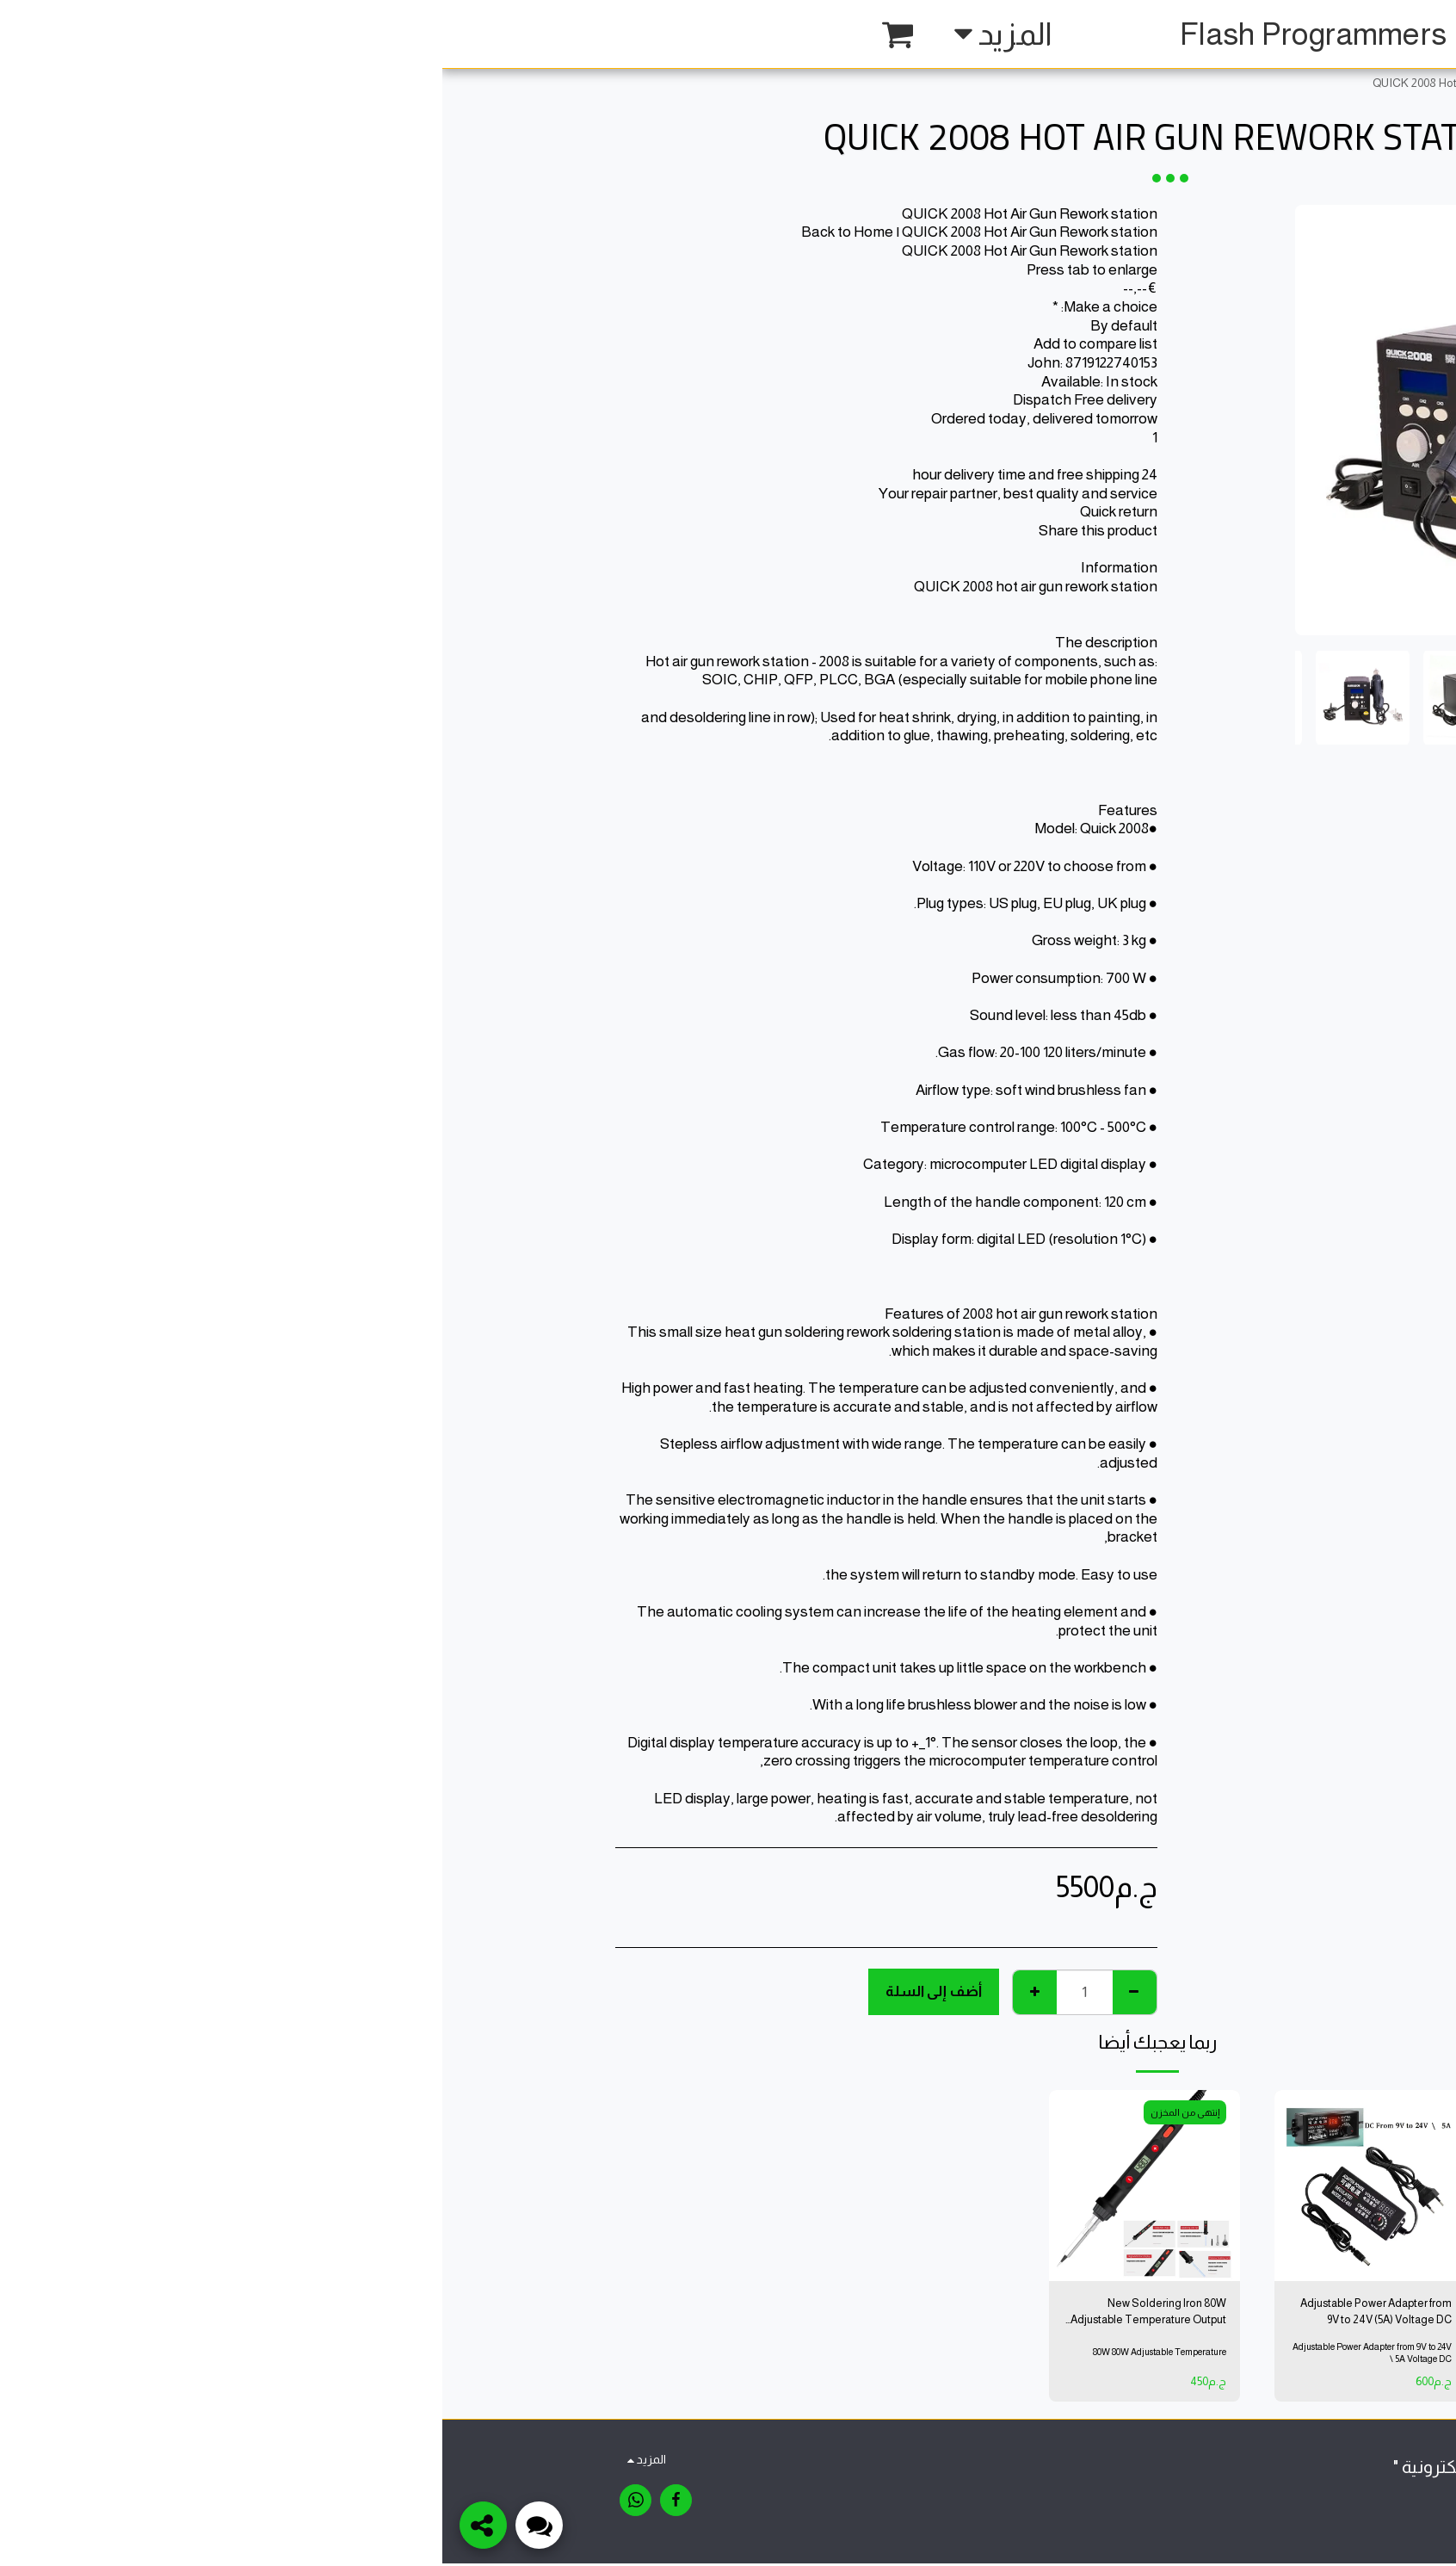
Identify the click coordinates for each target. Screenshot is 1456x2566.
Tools (1168, 83)
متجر (1212, 83)
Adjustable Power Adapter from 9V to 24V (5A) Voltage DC (928, 2312)
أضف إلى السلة (491, 1991)
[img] (1153, 2185)
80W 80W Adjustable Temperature (716, 2353)
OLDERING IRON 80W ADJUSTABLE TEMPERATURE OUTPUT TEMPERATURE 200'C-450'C (1158, 2314)
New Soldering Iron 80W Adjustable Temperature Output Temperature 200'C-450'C (713, 2314)
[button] (409, 34)
